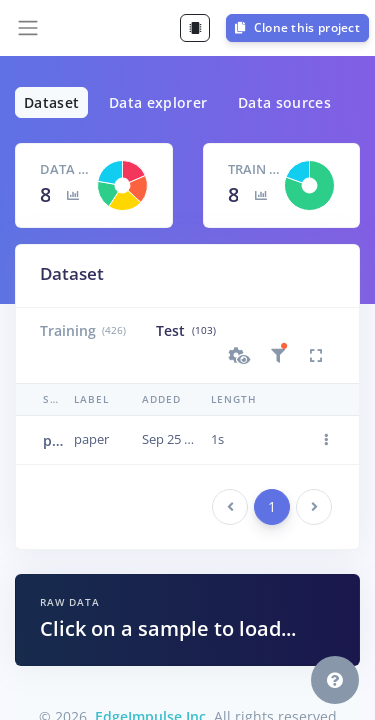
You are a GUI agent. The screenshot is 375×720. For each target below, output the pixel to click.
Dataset (51, 102)
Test (185, 330)
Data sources (284, 102)
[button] (240, 356)
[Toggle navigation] (28, 28)
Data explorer (158, 102)
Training (83, 330)
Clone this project (297, 27)
